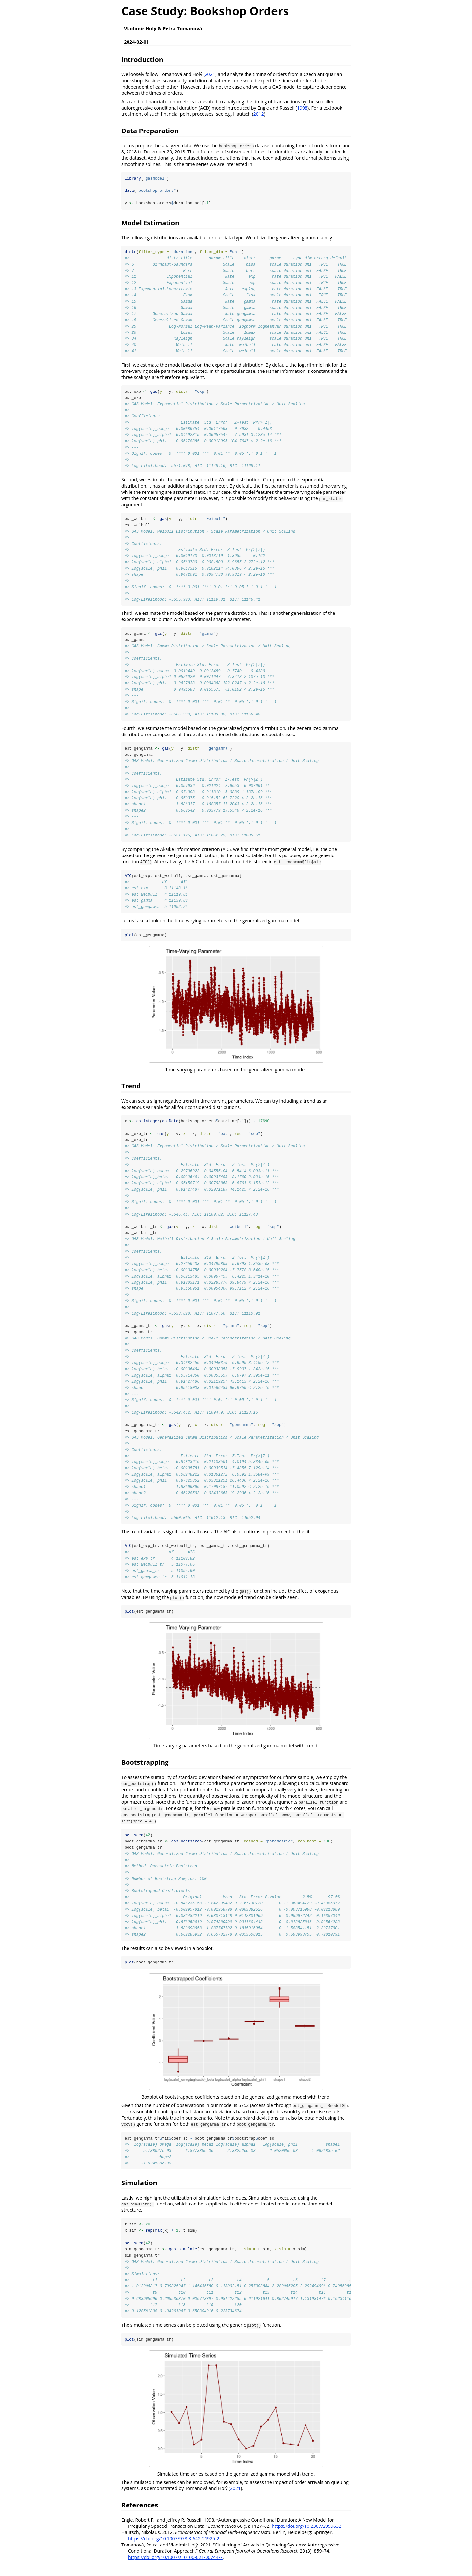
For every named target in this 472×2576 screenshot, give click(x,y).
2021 (210, 74)
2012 (258, 114)
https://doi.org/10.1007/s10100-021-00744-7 (175, 2568)
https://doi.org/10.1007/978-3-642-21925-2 (173, 2549)
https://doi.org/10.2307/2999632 (306, 2537)
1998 (302, 108)
